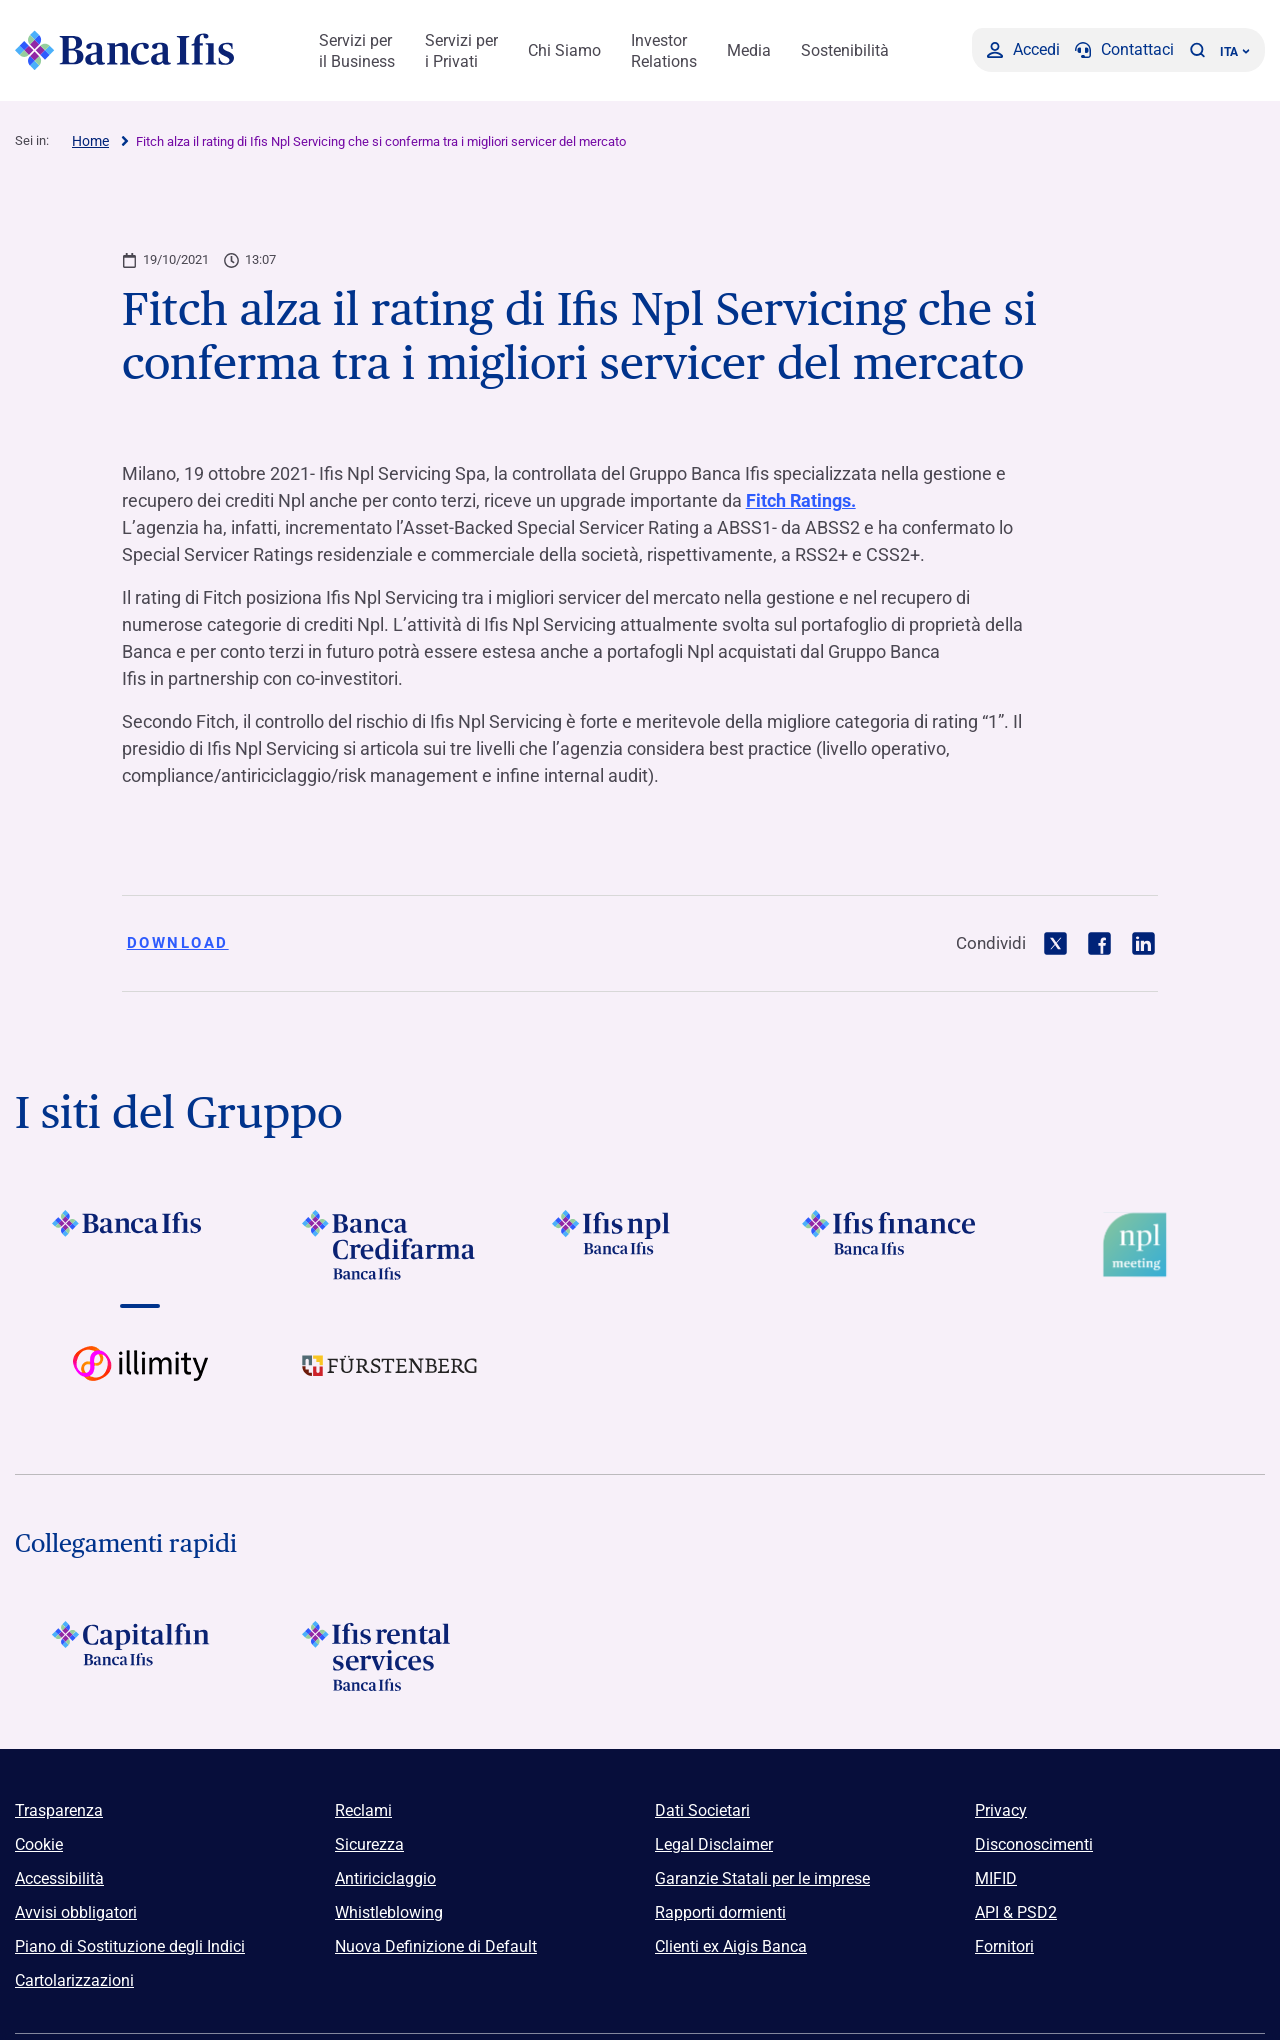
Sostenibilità (845, 50)
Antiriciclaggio (385, 1878)
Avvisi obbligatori (76, 1912)
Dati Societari (702, 1810)
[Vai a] (640, 1245)
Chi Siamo (564, 50)
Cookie (39, 1844)
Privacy (1001, 1810)
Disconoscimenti (1034, 1844)
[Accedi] (1023, 50)
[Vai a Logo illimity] (140, 1381)
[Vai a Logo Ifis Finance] (890, 1245)
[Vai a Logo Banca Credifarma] (390, 1245)
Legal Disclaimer (714, 1844)
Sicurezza (369, 1844)
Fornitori (1004, 1946)
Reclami (363, 1810)
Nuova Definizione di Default (436, 1946)
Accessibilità (59, 1878)
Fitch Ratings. (801, 500)
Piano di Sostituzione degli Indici (130, 1946)
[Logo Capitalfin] (140, 1656)
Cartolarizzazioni (74, 1980)
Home (90, 141)
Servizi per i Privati (461, 51)
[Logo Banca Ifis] (125, 50)
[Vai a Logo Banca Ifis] (140, 1245)
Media (749, 50)
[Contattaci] (1124, 50)
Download (178, 943)
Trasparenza (59, 1810)
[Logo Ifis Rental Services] (390, 1656)
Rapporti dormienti (720, 1912)
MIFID (996, 1878)
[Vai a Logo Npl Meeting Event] (1140, 1245)
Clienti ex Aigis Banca (731, 1946)
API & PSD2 (1016, 1912)
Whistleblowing (389, 1912)
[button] (1197, 50)
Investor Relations (664, 51)
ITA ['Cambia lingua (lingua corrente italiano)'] (1235, 52)
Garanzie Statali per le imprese (762, 1878)
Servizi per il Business (357, 51)
